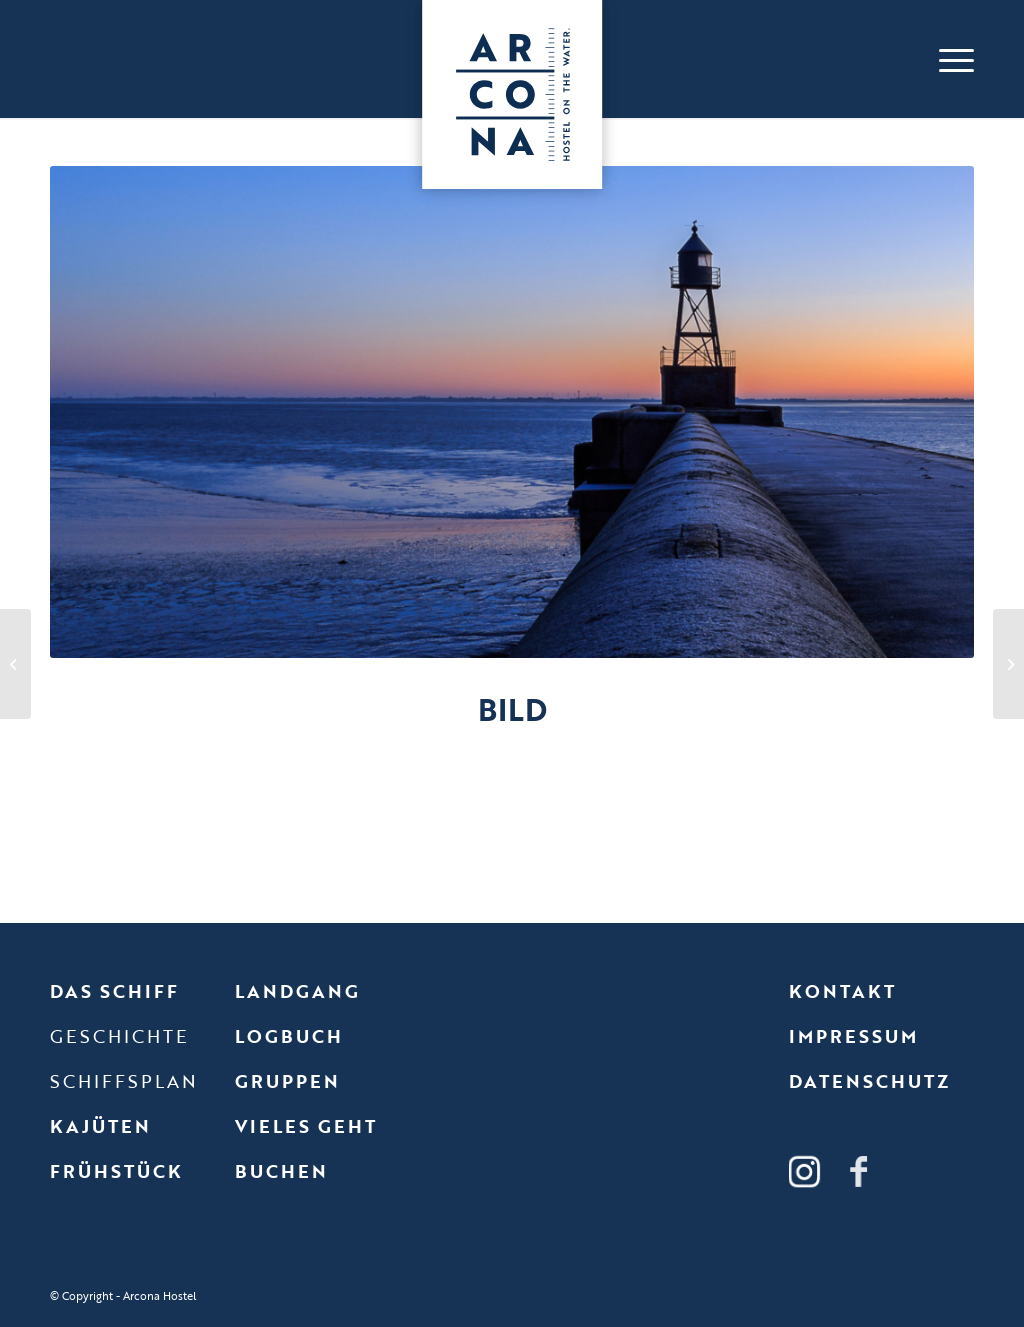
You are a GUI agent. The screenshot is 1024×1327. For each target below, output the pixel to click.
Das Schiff (114, 991)
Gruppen (287, 1081)
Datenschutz (869, 1081)
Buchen (281, 1171)
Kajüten (100, 1126)
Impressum (853, 1036)
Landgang (297, 991)
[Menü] (951, 59)
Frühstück (116, 1171)
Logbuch (289, 1036)
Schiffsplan (124, 1081)
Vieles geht (306, 1126)
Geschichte (119, 1036)
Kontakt (842, 991)
